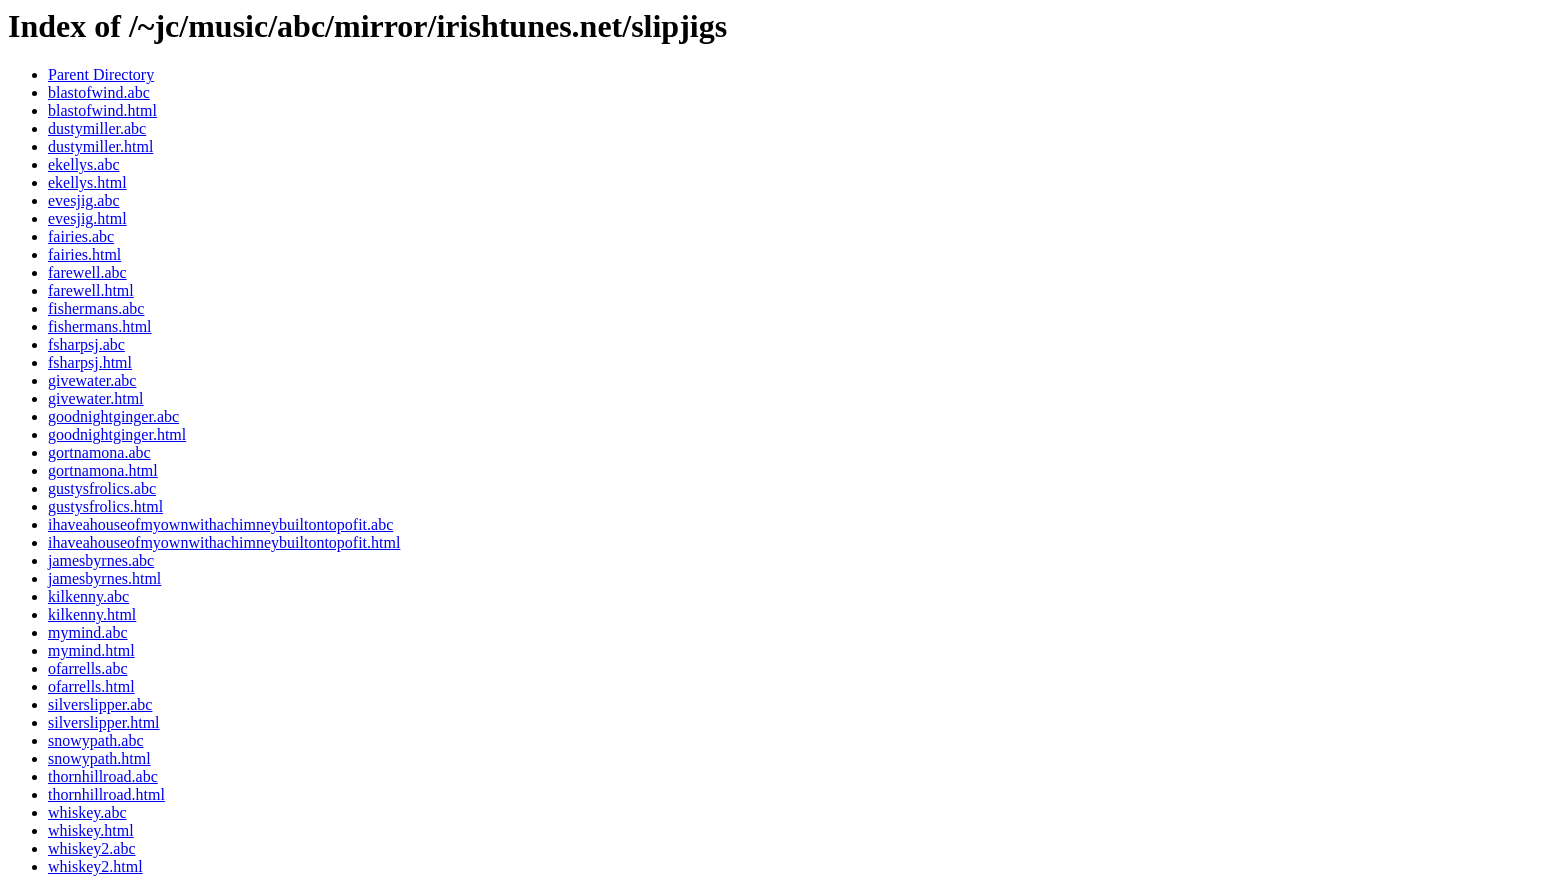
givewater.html (96, 398)
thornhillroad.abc (103, 776)
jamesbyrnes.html (104, 578)
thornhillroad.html (106, 794)
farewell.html (91, 290)
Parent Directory (101, 74)
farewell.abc (87, 272)
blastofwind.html (102, 110)
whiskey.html (91, 830)
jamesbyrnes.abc (101, 560)
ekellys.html (87, 182)
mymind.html (91, 650)
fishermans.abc (96, 308)
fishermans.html (100, 326)
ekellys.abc (84, 164)
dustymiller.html (100, 146)
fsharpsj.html (90, 362)
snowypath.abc (96, 740)
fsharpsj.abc (86, 344)
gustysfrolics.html (105, 506)
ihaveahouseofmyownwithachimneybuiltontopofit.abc (220, 524)
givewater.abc (92, 380)
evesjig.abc (84, 200)
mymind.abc (88, 632)
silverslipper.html (104, 722)
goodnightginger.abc (113, 416)
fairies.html (84, 254)
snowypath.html (99, 758)
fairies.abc (81, 236)
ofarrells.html (91, 686)
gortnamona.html (103, 470)
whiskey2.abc (92, 848)
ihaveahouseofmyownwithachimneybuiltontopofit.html (224, 542)
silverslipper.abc (100, 704)
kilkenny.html (92, 614)
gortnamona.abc (99, 452)
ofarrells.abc (88, 668)
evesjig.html (87, 218)
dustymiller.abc (97, 128)
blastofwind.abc (99, 92)
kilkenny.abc (88, 596)
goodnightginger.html (117, 434)
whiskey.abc (87, 812)
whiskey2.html (95, 866)
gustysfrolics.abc (102, 488)
